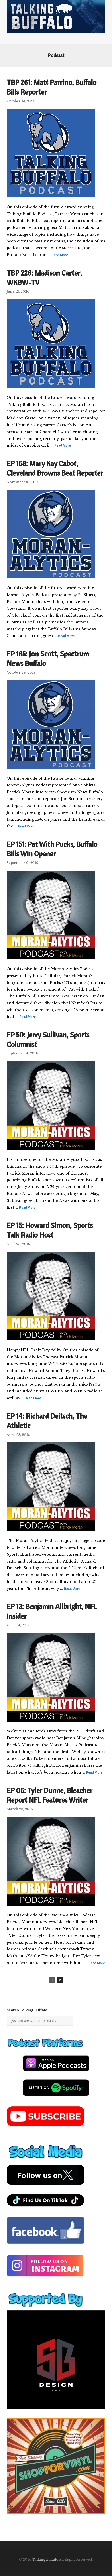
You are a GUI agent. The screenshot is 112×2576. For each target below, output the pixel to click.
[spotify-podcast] (56, 2097)
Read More (59, 254)
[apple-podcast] (56, 2073)
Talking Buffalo (45, 2560)
